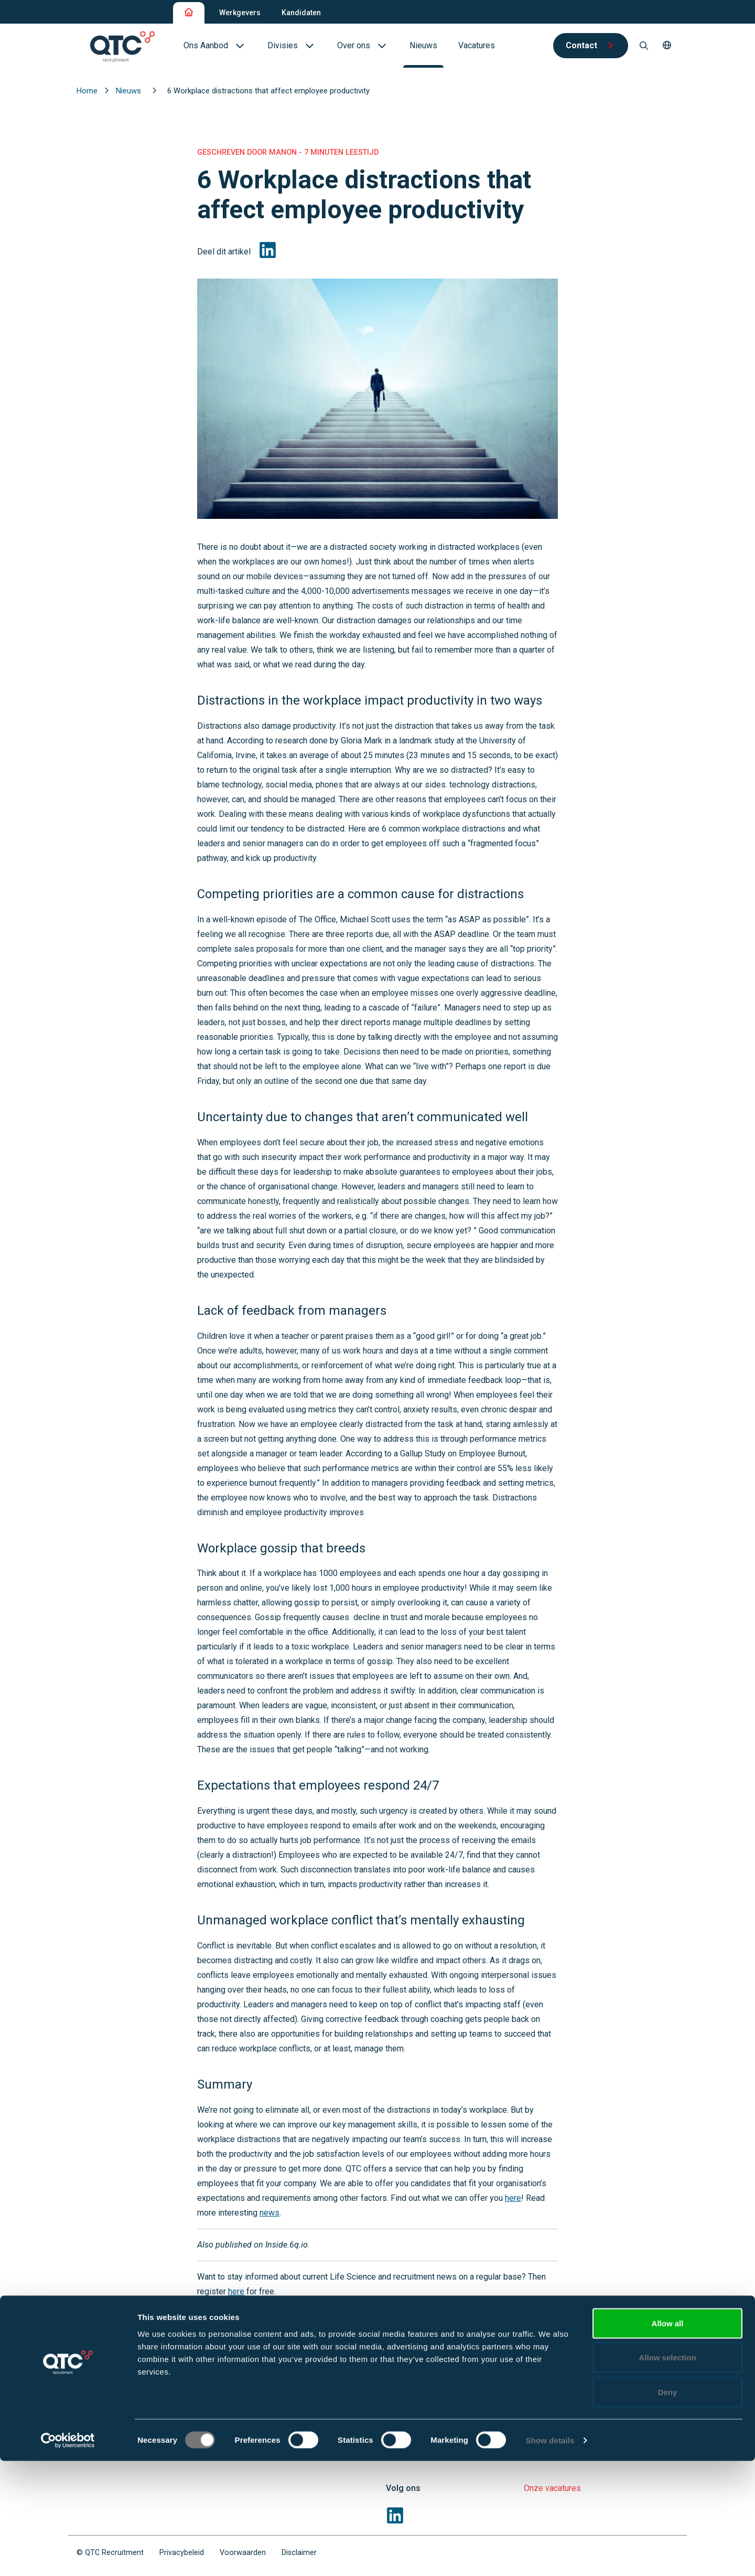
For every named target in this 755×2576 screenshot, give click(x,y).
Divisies (401, 2404)
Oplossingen (409, 2381)
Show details (550, 2555)
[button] (666, 46)
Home (88, 90)
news (269, 2213)
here (513, 2198)
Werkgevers (240, 12)
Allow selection (667, 2472)
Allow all (668, 2438)
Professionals (552, 2359)
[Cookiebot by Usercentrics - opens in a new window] (68, 2555)
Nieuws (129, 90)
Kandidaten (301, 12)
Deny (667, 2507)
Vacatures (542, 2381)
